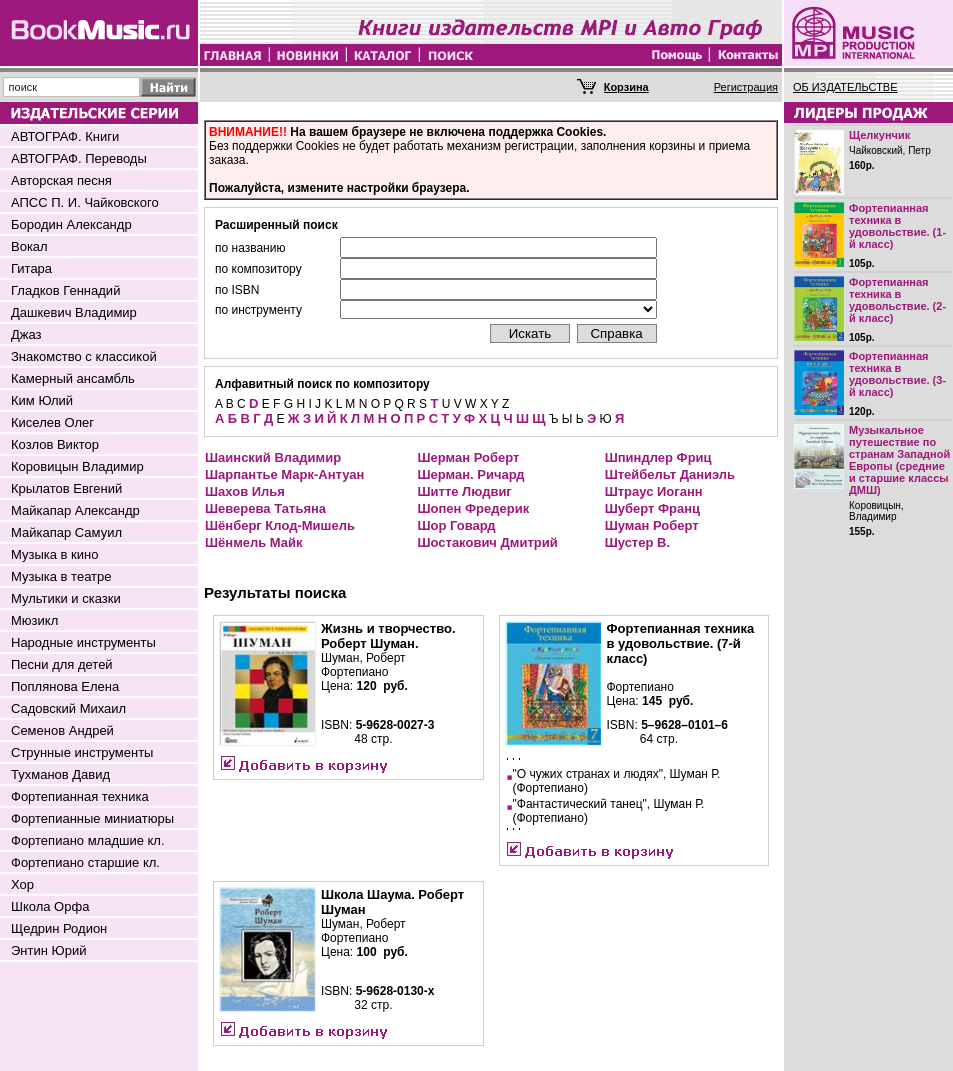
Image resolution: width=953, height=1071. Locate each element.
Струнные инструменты (82, 752)
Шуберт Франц (652, 508)
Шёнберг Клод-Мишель (280, 525)
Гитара (31, 268)
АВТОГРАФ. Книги (65, 136)
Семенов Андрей (62, 730)
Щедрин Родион (59, 928)
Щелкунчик (879, 135)
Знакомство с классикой (84, 356)
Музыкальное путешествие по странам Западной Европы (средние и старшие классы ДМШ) (899, 460)
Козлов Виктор (55, 444)
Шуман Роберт (652, 525)
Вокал (29, 246)
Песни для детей (62, 664)
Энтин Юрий (48, 950)
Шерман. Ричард (470, 474)
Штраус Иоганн (654, 491)
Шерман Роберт (468, 457)
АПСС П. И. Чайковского (85, 202)
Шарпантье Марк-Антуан (284, 474)
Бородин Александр (71, 224)
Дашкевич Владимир (74, 312)
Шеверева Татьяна (265, 508)
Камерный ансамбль (73, 378)
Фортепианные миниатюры (92, 818)
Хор (22, 884)
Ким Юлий (42, 400)
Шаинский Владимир (273, 457)
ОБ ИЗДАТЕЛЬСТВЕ (845, 87)
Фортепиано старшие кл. (85, 862)
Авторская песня (61, 180)
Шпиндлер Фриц (658, 457)
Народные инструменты (83, 642)
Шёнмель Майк (254, 542)
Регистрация (746, 87)
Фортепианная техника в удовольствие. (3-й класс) (897, 374)
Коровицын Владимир (77, 466)
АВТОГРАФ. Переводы (79, 158)
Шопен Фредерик (473, 508)
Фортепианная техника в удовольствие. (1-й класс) (897, 226)
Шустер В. (637, 542)
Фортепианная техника (80, 796)
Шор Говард (456, 525)
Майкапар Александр (75, 510)
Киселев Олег (52, 422)
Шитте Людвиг (464, 491)
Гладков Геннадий (65, 290)
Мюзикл (34, 620)
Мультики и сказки (66, 598)
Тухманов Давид (60, 774)
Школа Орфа (50, 906)
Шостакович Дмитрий (487, 542)
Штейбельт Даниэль (670, 474)
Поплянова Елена (65, 686)
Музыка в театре (61, 576)
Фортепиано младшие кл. (88, 840)
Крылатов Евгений (66, 488)
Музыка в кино (54, 554)
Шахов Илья (245, 491)
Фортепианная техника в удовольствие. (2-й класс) (897, 300)
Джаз (26, 334)
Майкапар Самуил (66, 532)
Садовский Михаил (68, 708)
